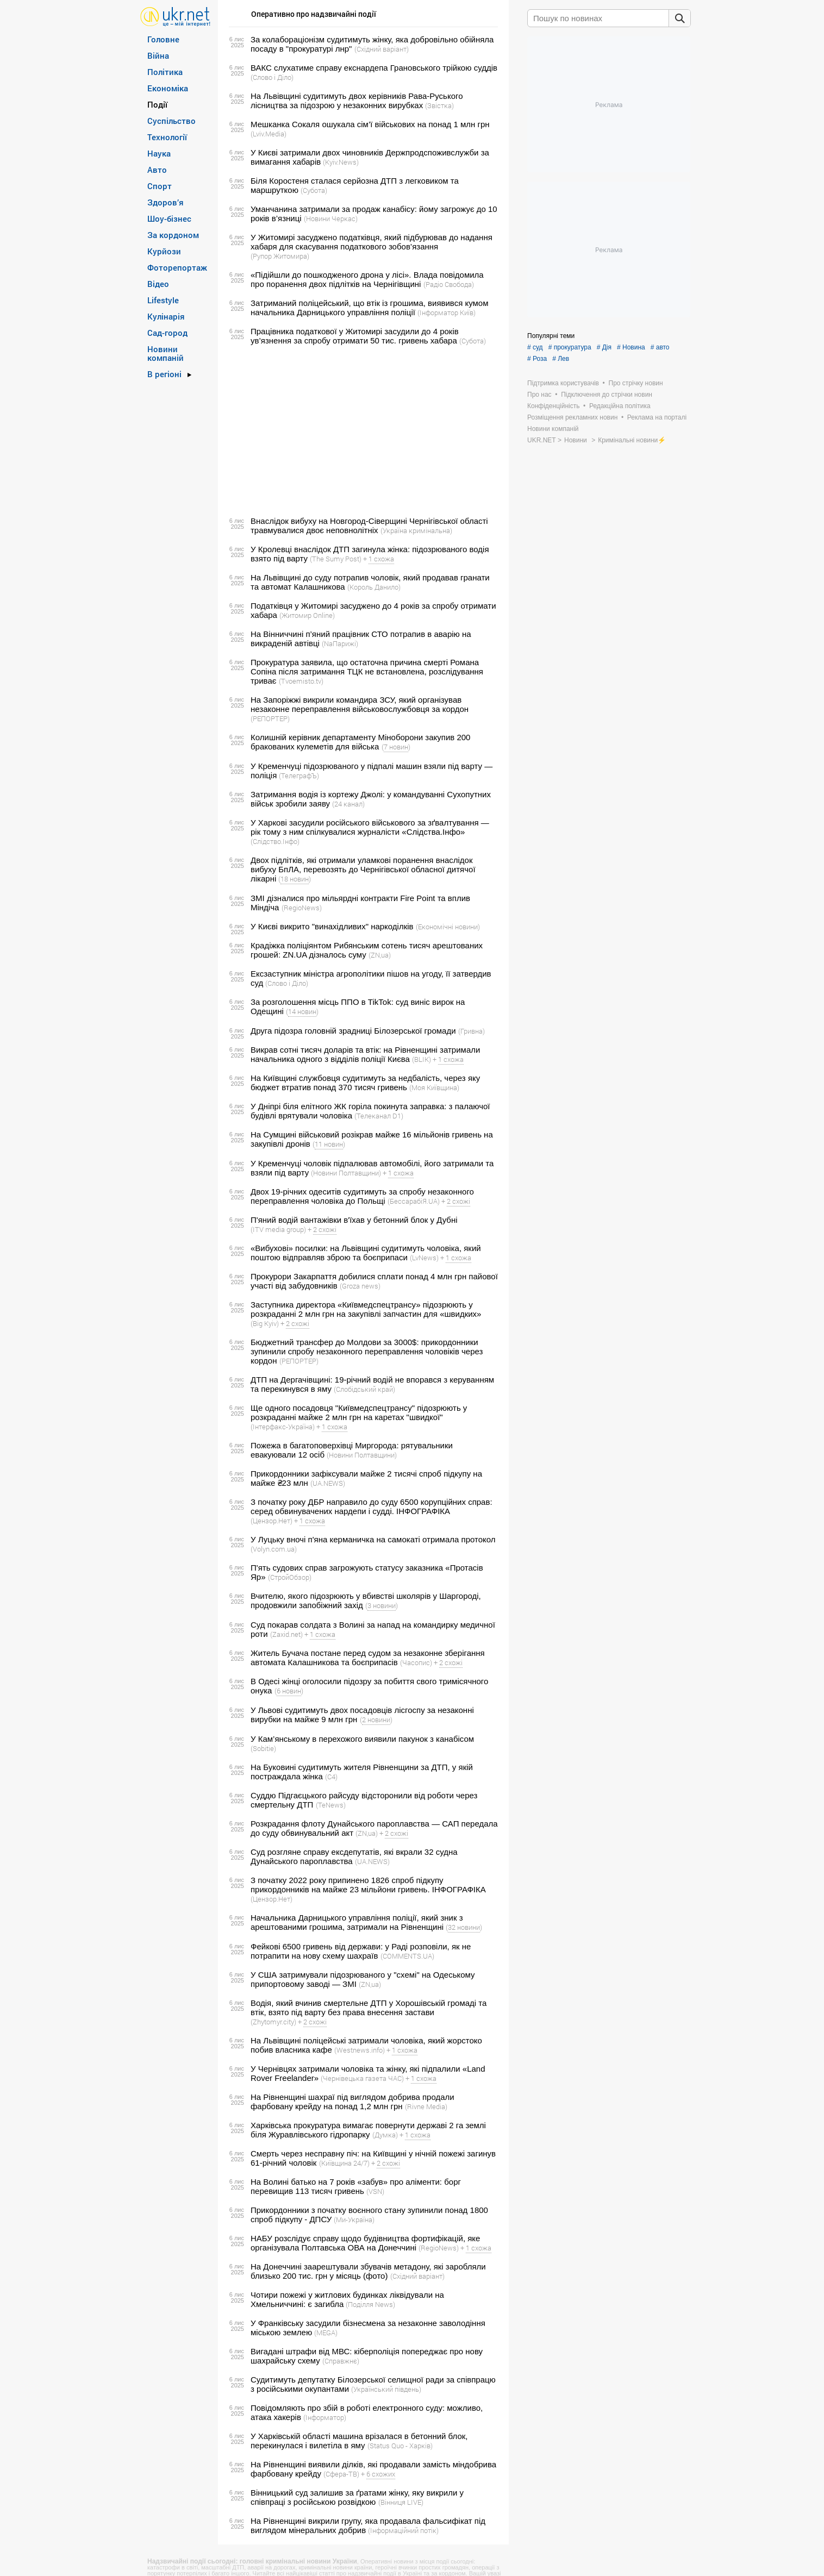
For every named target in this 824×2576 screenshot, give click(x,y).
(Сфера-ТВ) (341, 2474)
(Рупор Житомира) (280, 256)
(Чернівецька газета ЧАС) (362, 2078)
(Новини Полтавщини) (346, 1173)
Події (157, 104)
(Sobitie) (263, 1748)
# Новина (631, 347)
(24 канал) (348, 804)
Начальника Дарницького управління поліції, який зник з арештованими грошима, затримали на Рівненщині (357, 1922)
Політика (165, 71)
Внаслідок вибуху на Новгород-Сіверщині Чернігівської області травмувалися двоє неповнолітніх (369, 525)
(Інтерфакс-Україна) (283, 1426)
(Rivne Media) (426, 2106)
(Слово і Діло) (272, 77)
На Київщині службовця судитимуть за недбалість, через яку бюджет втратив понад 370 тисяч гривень (365, 1082)
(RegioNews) (302, 907)
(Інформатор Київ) (446, 312)
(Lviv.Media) (268, 134)
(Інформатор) (324, 2417)
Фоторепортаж (177, 267)
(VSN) (375, 2191)
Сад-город (167, 332)
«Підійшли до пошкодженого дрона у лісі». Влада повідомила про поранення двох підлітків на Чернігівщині (367, 279)
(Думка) (385, 2135)
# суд (535, 347)
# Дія (604, 347)
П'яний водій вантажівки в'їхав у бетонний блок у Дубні (354, 1219)
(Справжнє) (340, 2361)
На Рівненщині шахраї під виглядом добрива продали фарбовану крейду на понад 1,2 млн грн (352, 2101)
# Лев (560, 358)
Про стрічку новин (636, 383)
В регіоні (164, 374)
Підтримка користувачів (563, 383)
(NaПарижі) (340, 643)
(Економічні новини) (448, 926)
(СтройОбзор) (289, 1577)
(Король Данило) (374, 587)
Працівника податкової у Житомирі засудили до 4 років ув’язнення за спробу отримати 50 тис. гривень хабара (355, 336)
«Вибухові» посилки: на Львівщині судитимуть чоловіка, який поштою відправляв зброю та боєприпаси (366, 1252)
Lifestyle (163, 300)
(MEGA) (326, 2332)
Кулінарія (166, 316)
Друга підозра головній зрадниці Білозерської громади (353, 1030)
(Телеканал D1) (378, 1116)
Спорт (159, 186)
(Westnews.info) (359, 2050)
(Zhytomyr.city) (273, 2022)
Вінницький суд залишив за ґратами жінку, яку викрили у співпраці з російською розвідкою (357, 2497)
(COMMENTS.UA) (407, 1956)
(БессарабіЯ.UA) (414, 1201)
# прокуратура (569, 347)
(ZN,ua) (380, 955)
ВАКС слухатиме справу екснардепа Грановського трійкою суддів (374, 67)
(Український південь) (386, 2389)
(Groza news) (360, 1286)
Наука (159, 153)
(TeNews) (331, 1805)
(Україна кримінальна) (416, 530)
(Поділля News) (370, 2304)
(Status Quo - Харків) (400, 2445)
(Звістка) (439, 105)
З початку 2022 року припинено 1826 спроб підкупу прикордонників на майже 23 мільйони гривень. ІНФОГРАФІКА (368, 1884)
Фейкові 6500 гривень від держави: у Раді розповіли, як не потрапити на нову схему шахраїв (361, 1951)
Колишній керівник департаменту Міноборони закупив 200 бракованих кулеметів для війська (360, 742)
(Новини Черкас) (331, 218)
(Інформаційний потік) (403, 2530)
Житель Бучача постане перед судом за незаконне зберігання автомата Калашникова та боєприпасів (368, 1657)
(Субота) (314, 190)
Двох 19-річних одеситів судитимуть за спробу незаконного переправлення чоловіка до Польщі (362, 1196)
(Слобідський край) (364, 1389)
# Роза (537, 358)
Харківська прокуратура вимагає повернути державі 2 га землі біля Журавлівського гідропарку (368, 2130)
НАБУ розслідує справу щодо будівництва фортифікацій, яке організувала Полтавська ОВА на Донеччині (365, 2243)
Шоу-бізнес (169, 218)
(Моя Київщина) (434, 1087)
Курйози (164, 251)
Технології (167, 137)
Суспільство (171, 120)
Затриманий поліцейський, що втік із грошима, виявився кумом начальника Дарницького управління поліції (370, 307)
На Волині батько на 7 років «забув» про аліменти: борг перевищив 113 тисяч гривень (356, 2186)
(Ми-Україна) (354, 2219)
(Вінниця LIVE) (400, 2502)
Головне (163, 39)
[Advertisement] (362, 431)
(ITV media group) (278, 1229)
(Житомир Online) (307, 615)
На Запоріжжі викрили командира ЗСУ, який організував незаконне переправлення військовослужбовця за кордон (360, 704)
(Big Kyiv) (265, 1323)
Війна (158, 55)
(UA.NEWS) (327, 1483)
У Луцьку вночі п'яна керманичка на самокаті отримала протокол (373, 1539)
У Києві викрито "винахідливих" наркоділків (332, 926)
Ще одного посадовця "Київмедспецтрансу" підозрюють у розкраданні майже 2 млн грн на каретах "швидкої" (359, 1412)
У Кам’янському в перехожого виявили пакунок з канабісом (362, 1738)
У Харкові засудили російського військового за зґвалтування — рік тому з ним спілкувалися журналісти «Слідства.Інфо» (370, 827)
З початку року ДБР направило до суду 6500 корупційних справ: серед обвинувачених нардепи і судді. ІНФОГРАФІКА (371, 1506)
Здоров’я (165, 202)
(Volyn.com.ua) (274, 1549)
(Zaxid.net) (286, 1634)
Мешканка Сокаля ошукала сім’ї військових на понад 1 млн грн (370, 124)
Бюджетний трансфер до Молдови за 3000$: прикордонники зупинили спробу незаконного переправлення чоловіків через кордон (367, 1351)
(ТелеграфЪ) (299, 775)
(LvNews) (424, 1257)
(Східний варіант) (381, 49)
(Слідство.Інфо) (275, 841)
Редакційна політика (620, 406)
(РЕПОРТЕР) (270, 718)
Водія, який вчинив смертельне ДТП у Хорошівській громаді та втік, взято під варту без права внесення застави (368, 2007)
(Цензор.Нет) (271, 1520)
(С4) (331, 1776)
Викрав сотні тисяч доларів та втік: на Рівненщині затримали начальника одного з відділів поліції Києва (365, 1054)
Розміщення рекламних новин (572, 417)
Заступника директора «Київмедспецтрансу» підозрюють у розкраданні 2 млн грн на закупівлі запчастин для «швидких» (366, 1309)
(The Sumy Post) (335, 559)
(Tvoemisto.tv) (301, 681)
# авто (660, 347)
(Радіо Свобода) (448, 284)
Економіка (167, 88)
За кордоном (173, 234)
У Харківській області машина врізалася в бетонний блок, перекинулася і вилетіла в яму (359, 2440)
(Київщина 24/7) (344, 2163)
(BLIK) (421, 1059)
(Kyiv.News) (341, 162)
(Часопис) (416, 1662)
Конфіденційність (553, 406)
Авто (157, 169)
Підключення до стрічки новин (606, 394)
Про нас (539, 394)
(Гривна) (471, 1031)
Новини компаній (165, 353)
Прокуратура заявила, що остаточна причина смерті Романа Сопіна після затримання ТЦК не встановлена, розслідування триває (367, 671)
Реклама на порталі (656, 417)
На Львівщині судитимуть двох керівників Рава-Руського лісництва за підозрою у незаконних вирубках (357, 100)
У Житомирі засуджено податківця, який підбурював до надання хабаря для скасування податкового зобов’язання (371, 242)
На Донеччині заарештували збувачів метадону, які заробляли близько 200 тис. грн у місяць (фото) (368, 2271)
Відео (158, 283)
